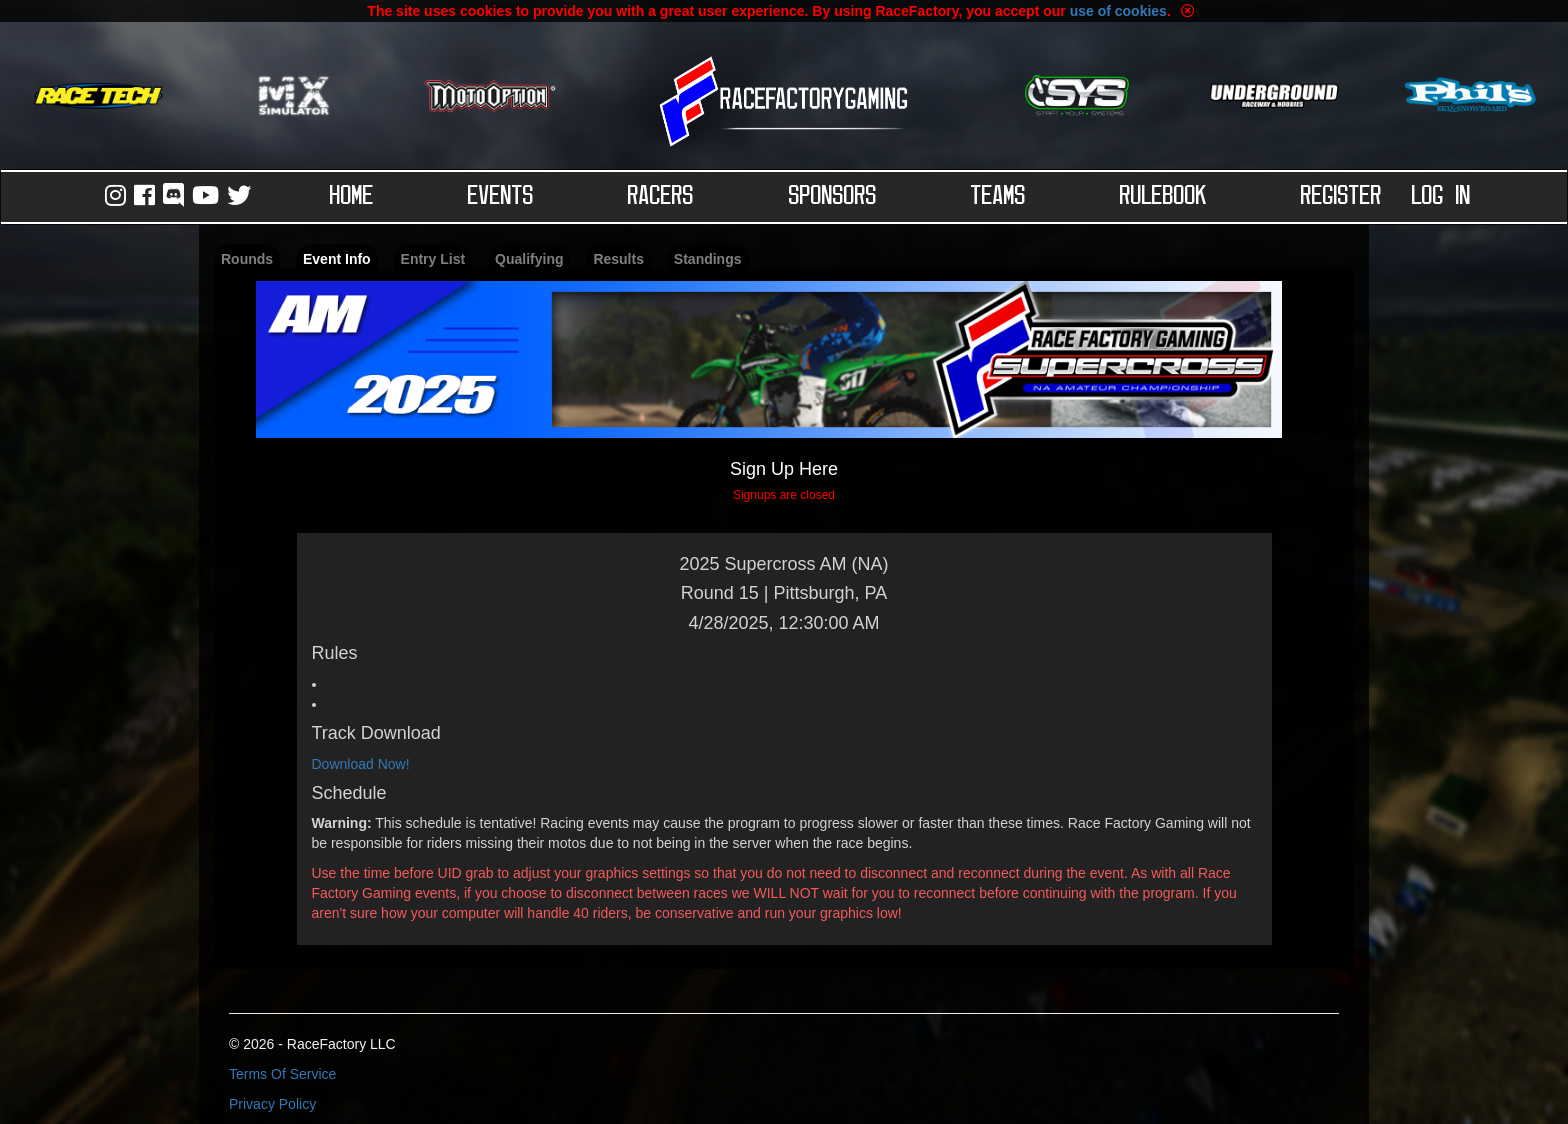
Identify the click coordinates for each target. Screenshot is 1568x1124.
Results (618, 259)
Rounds (247, 259)
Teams (998, 197)
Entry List (433, 259)
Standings (708, 259)
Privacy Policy (272, 1104)
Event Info (337, 259)
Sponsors (833, 197)
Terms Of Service (282, 1074)
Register (1341, 197)
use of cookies (1118, 11)
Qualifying (529, 259)
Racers (661, 197)
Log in (1441, 197)
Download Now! (361, 764)
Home (352, 197)
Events (501, 197)
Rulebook (1163, 197)
